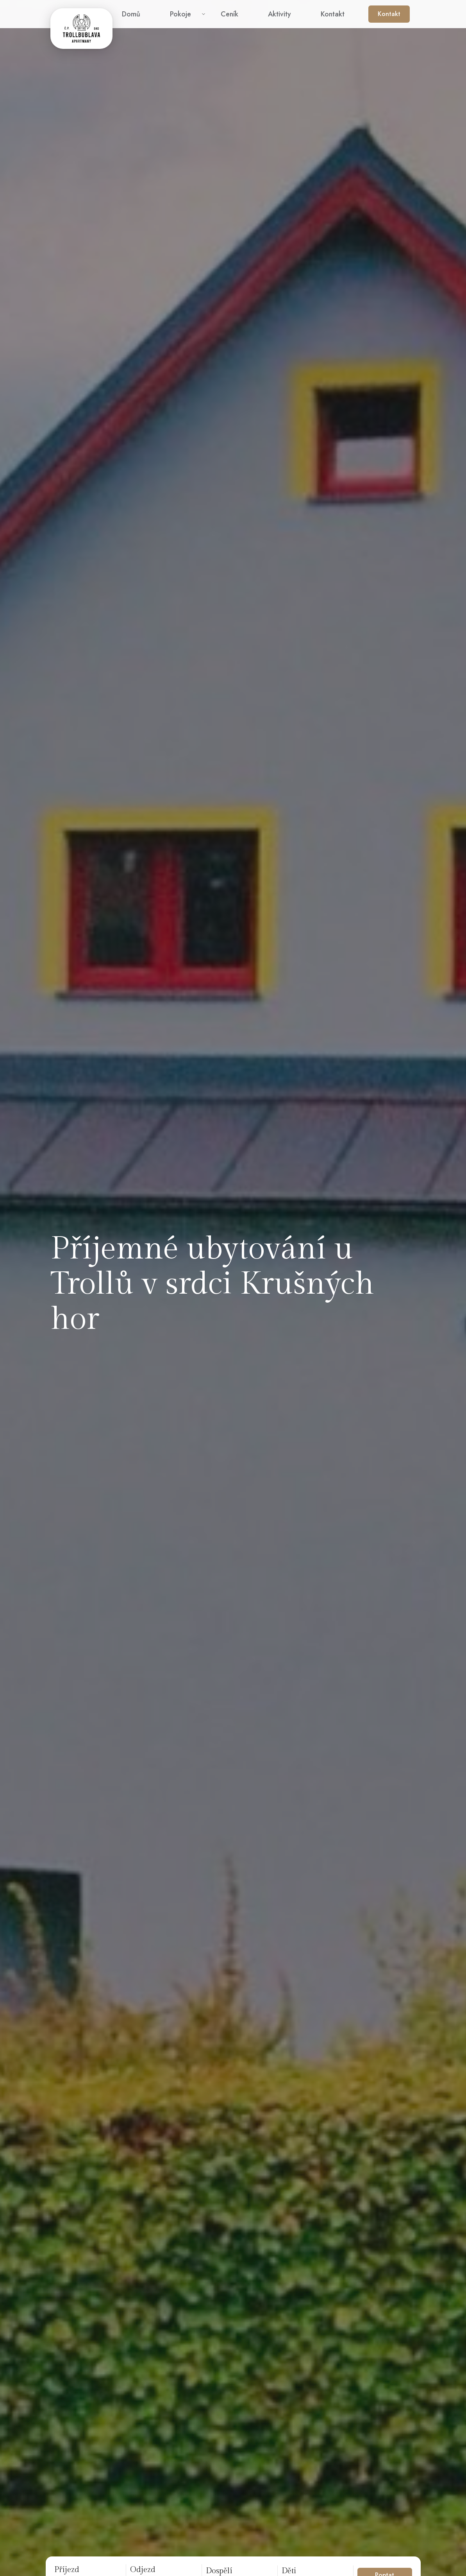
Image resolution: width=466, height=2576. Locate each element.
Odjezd (142, 2569)
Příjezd (66, 2569)
